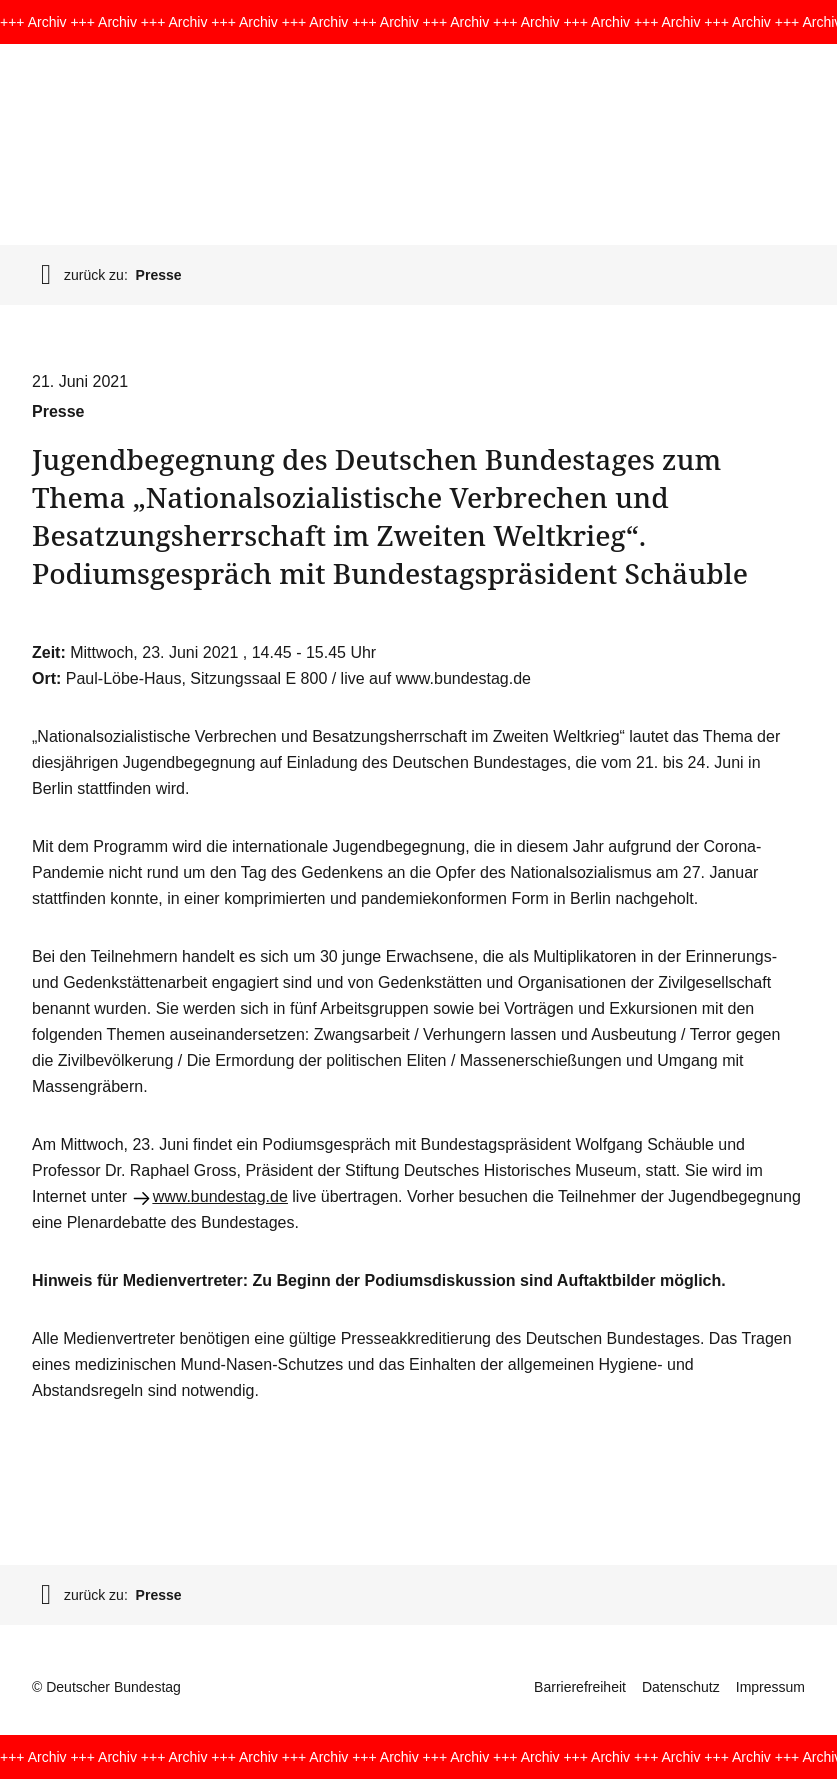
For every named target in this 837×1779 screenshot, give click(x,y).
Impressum (770, 1687)
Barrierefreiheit (580, 1687)
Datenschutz (681, 1687)
